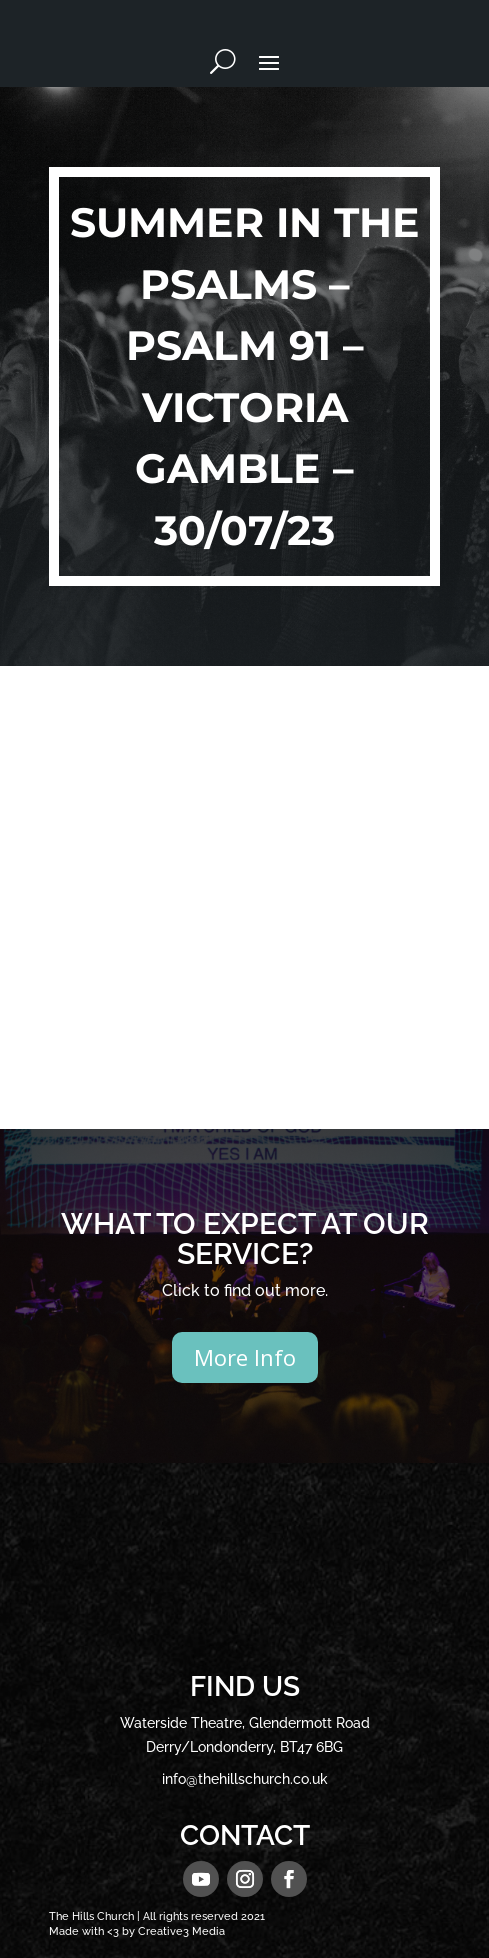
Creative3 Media (181, 1931)
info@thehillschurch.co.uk (245, 1779)
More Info (245, 1357)
